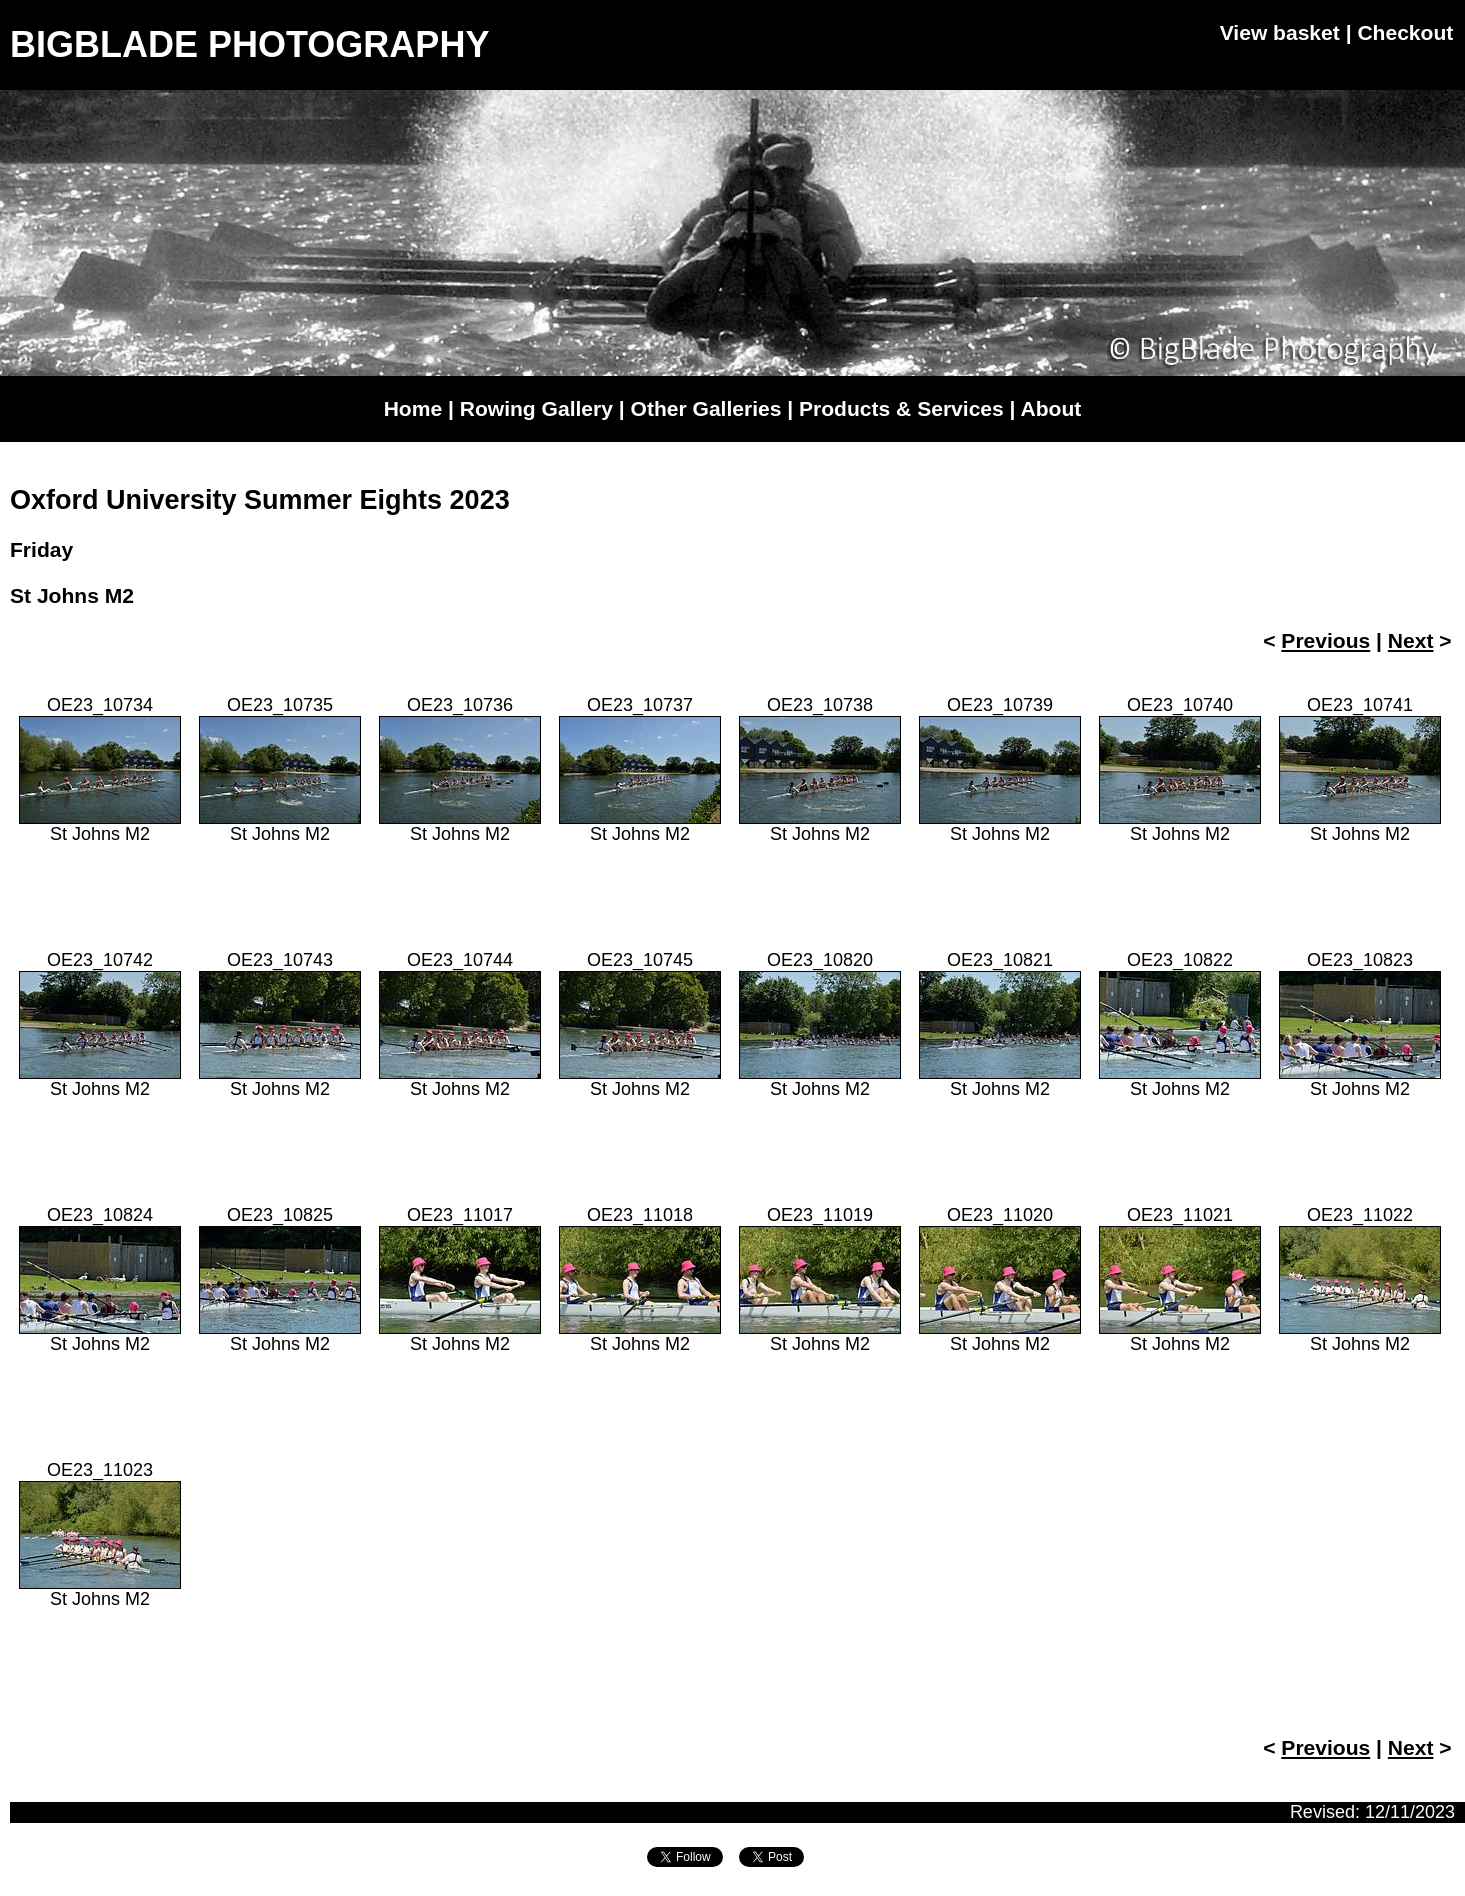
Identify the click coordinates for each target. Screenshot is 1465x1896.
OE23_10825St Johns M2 (280, 1279)
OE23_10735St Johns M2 (280, 769)
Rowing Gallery (536, 408)
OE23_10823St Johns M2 (1360, 1024)
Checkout (1405, 32)
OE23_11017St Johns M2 (460, 1279)
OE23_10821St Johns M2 (1000, 1024)
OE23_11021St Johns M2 (1180, 1279)
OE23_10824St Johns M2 (100, 1279)
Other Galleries (706, 408)
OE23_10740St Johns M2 (1180, 769)
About (1051, 408)
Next (1411, 640)
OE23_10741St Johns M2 (1360, 769)
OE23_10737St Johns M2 (640, 769)
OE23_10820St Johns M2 (820, 1024)
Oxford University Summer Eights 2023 (260, 500)
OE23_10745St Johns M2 (640, 1024)
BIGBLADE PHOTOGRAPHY (249, 44)
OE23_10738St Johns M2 (820, 769)
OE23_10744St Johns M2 (460, 1024)
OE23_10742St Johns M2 (100, 1024)
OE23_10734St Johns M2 (100, 769)
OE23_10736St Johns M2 (460, 769)
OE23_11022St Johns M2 (1360, 1279)
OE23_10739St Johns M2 (1000, 769)
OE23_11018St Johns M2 (640, 1279)
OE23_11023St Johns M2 (100, 1534)
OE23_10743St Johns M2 (280, 1024)
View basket (1280, 32)
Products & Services (901, 408)
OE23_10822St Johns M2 (1180, 1024)
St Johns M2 (72, 595)
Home (413, 408)
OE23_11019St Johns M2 (820, 1279)
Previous (1325, 640)
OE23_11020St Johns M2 (1000, 1279)
